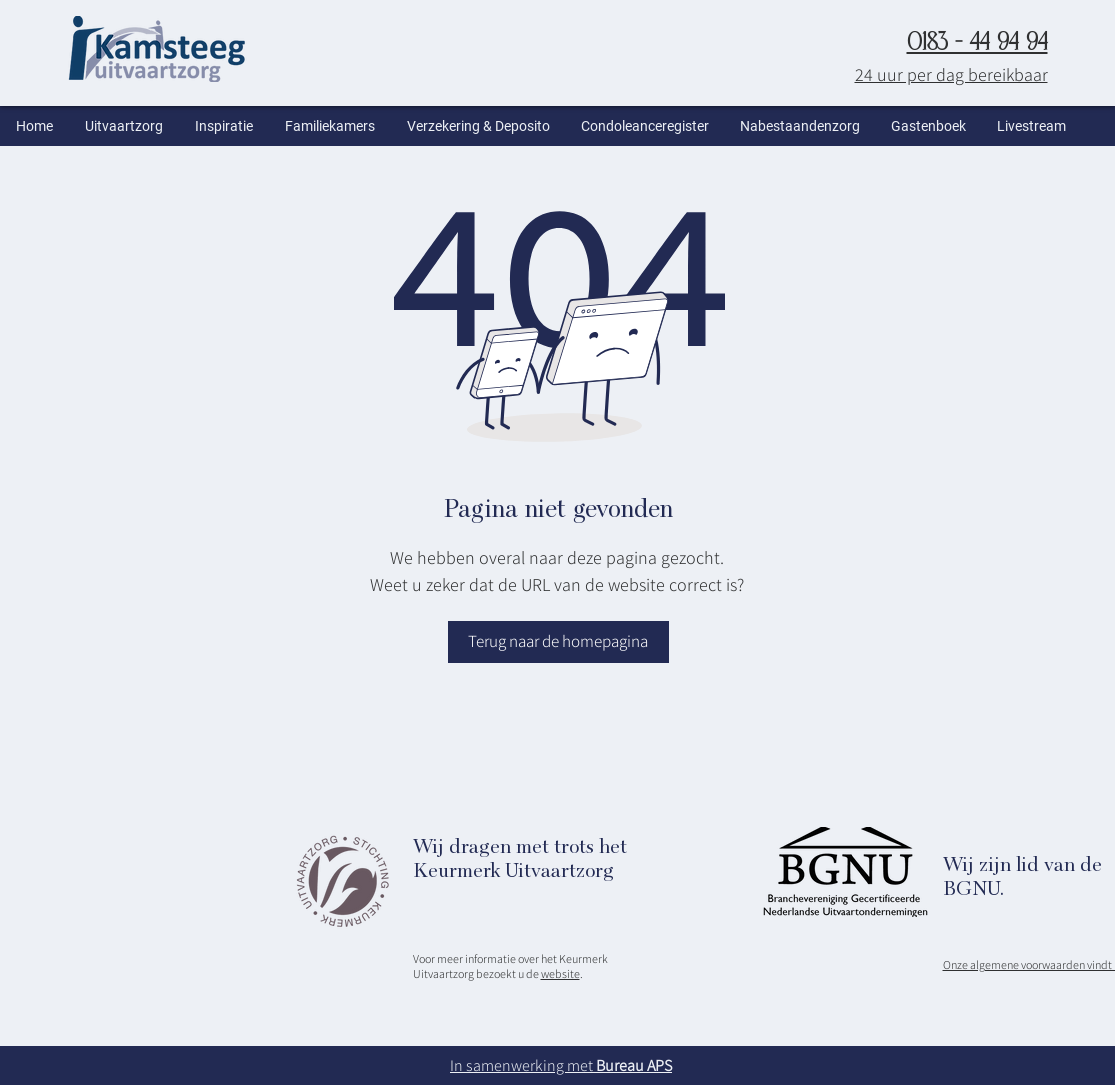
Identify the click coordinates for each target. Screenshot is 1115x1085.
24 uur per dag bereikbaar (951, 74)
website (560, 973)
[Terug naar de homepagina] (558, 642)
